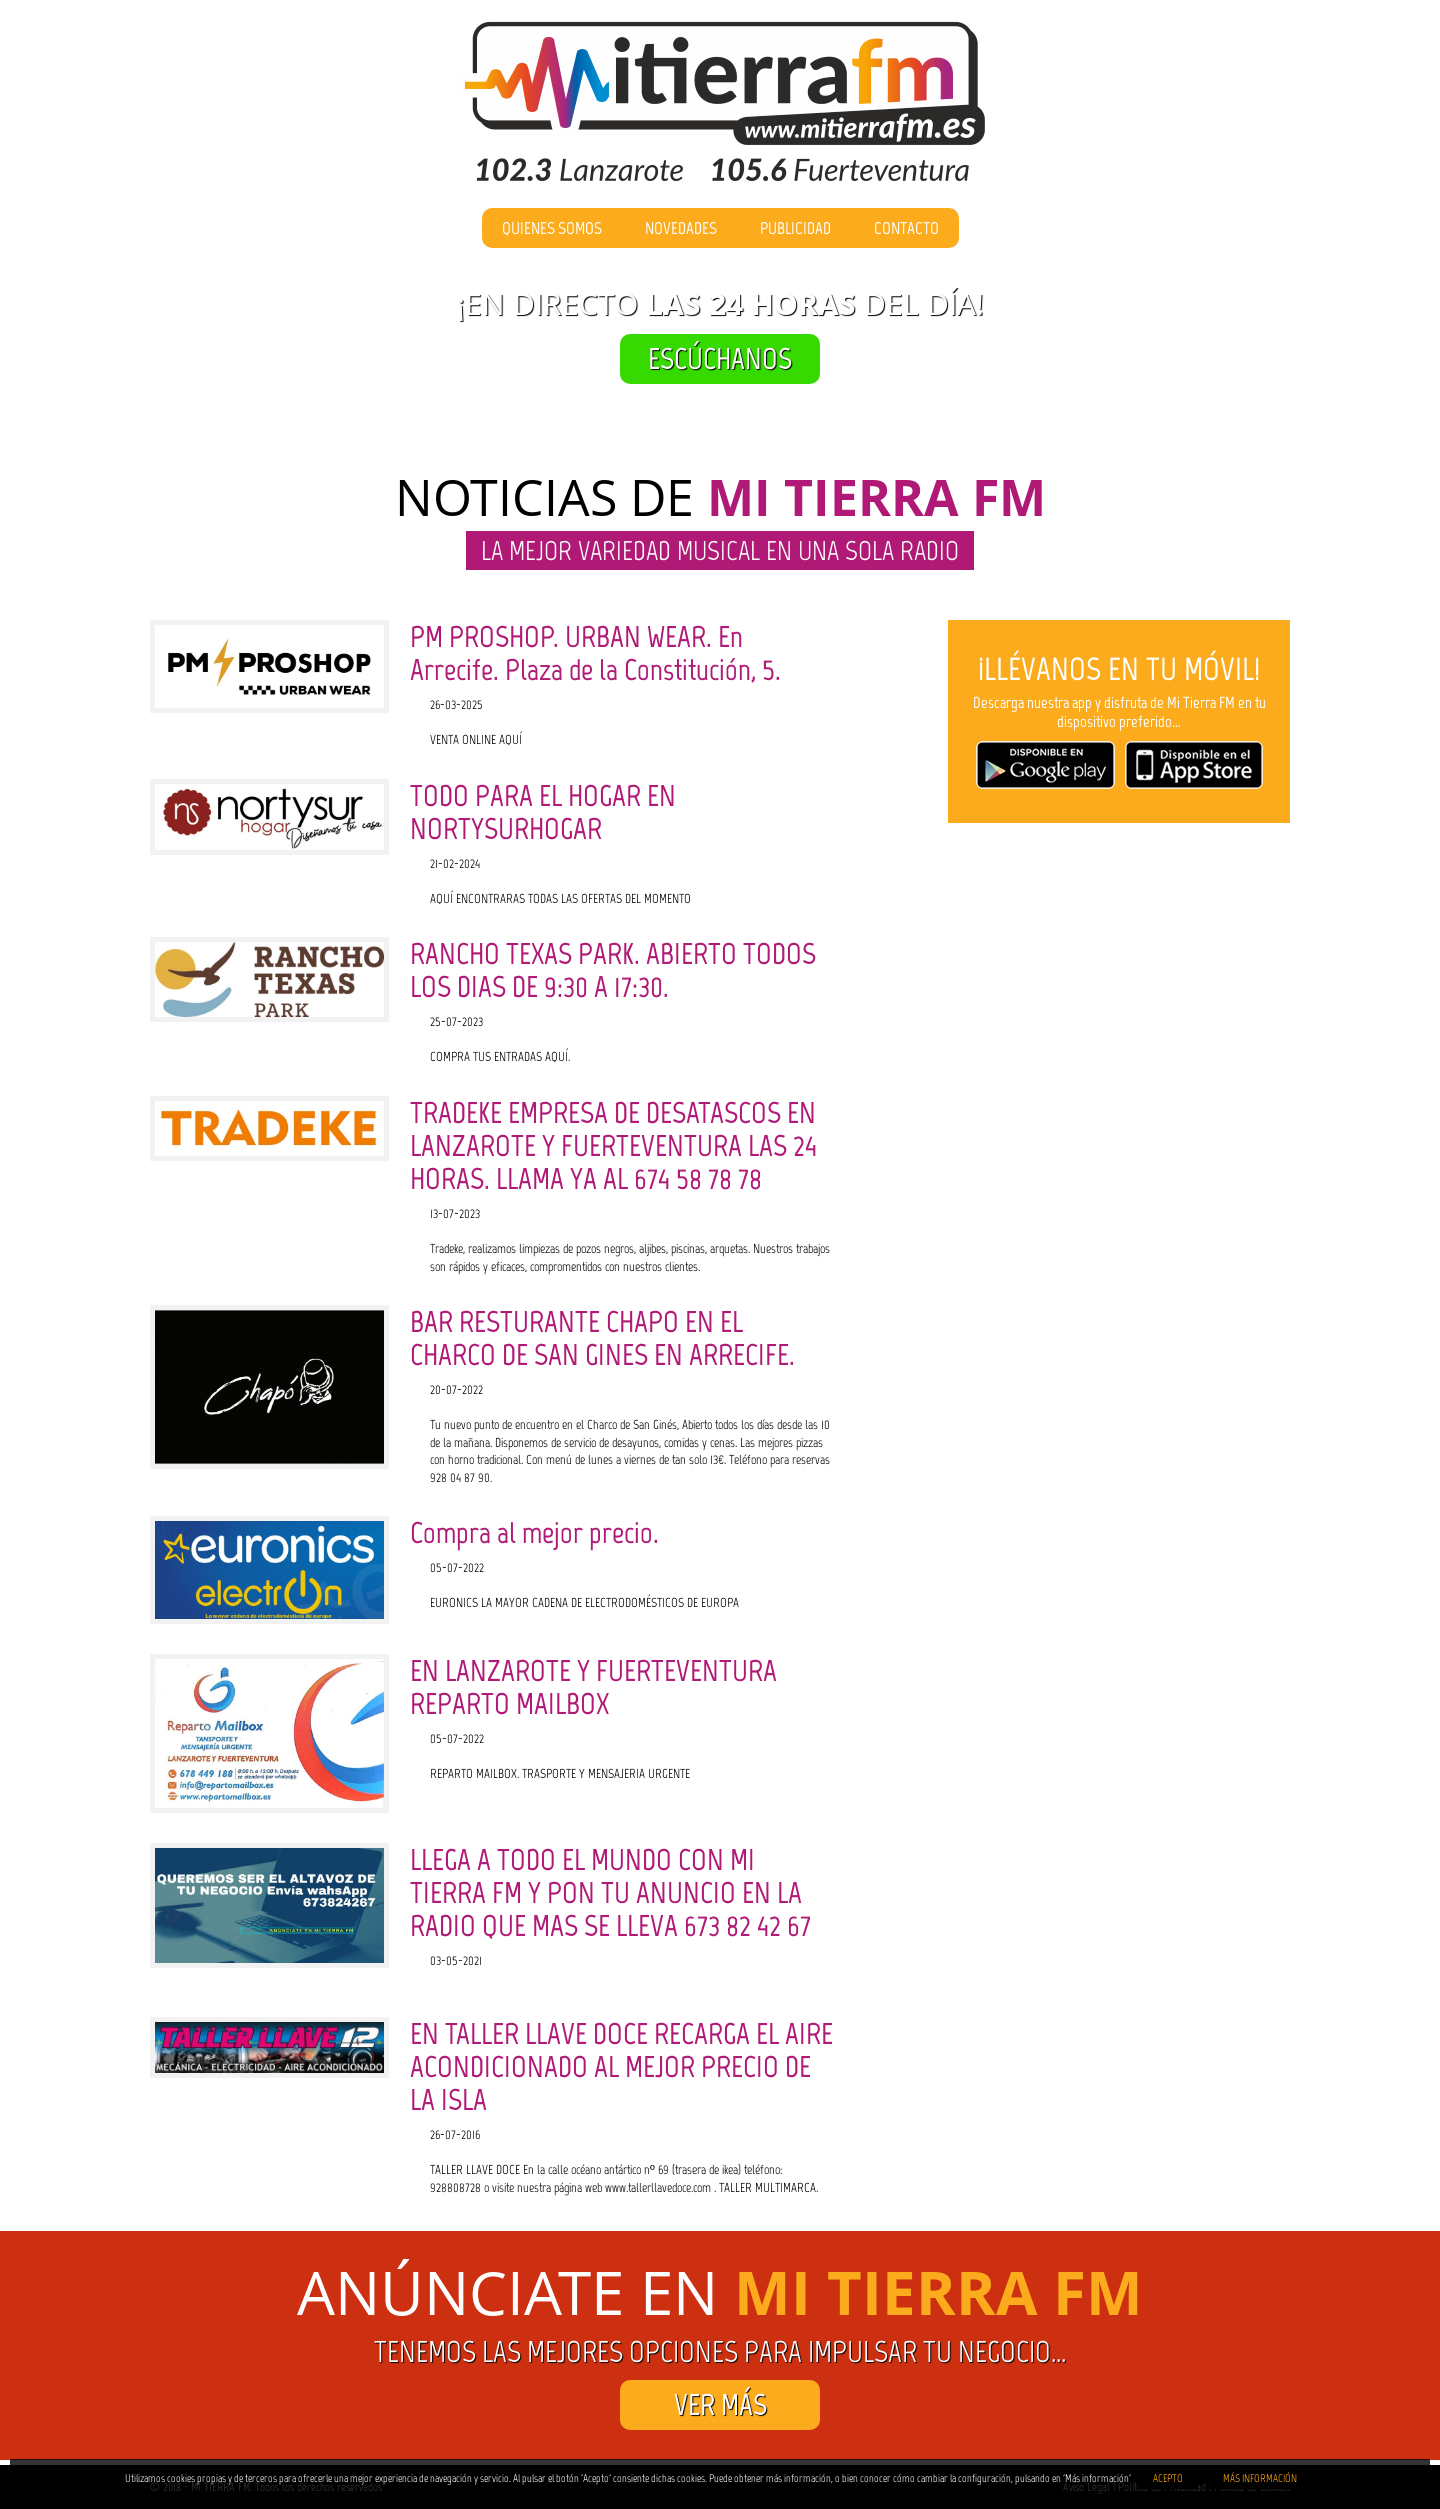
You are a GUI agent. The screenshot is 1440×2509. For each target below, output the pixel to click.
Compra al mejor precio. (534, 1532)
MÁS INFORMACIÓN (1260, 2478)
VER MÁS (720, 2404)
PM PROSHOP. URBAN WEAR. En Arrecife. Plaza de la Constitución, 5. (595, 653)
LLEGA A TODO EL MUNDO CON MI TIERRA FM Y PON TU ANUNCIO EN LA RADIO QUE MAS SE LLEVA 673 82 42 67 (610, 1892)
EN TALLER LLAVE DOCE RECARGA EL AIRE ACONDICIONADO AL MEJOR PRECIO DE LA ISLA (621, 2066)
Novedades (681, 228)
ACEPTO (1168, 2478)
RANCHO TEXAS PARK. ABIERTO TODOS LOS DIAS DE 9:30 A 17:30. (613, 970)
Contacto (906, 228)
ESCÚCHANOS (720, 358)
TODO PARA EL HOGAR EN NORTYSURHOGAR (543, 812)
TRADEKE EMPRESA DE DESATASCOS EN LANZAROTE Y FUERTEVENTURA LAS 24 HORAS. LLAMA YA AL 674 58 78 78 (613, 1145)
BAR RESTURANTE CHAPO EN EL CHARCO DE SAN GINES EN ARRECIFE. (602, 1338)
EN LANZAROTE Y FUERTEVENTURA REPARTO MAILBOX (593, 1687)
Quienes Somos (552, 228)
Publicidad (795, 228)
